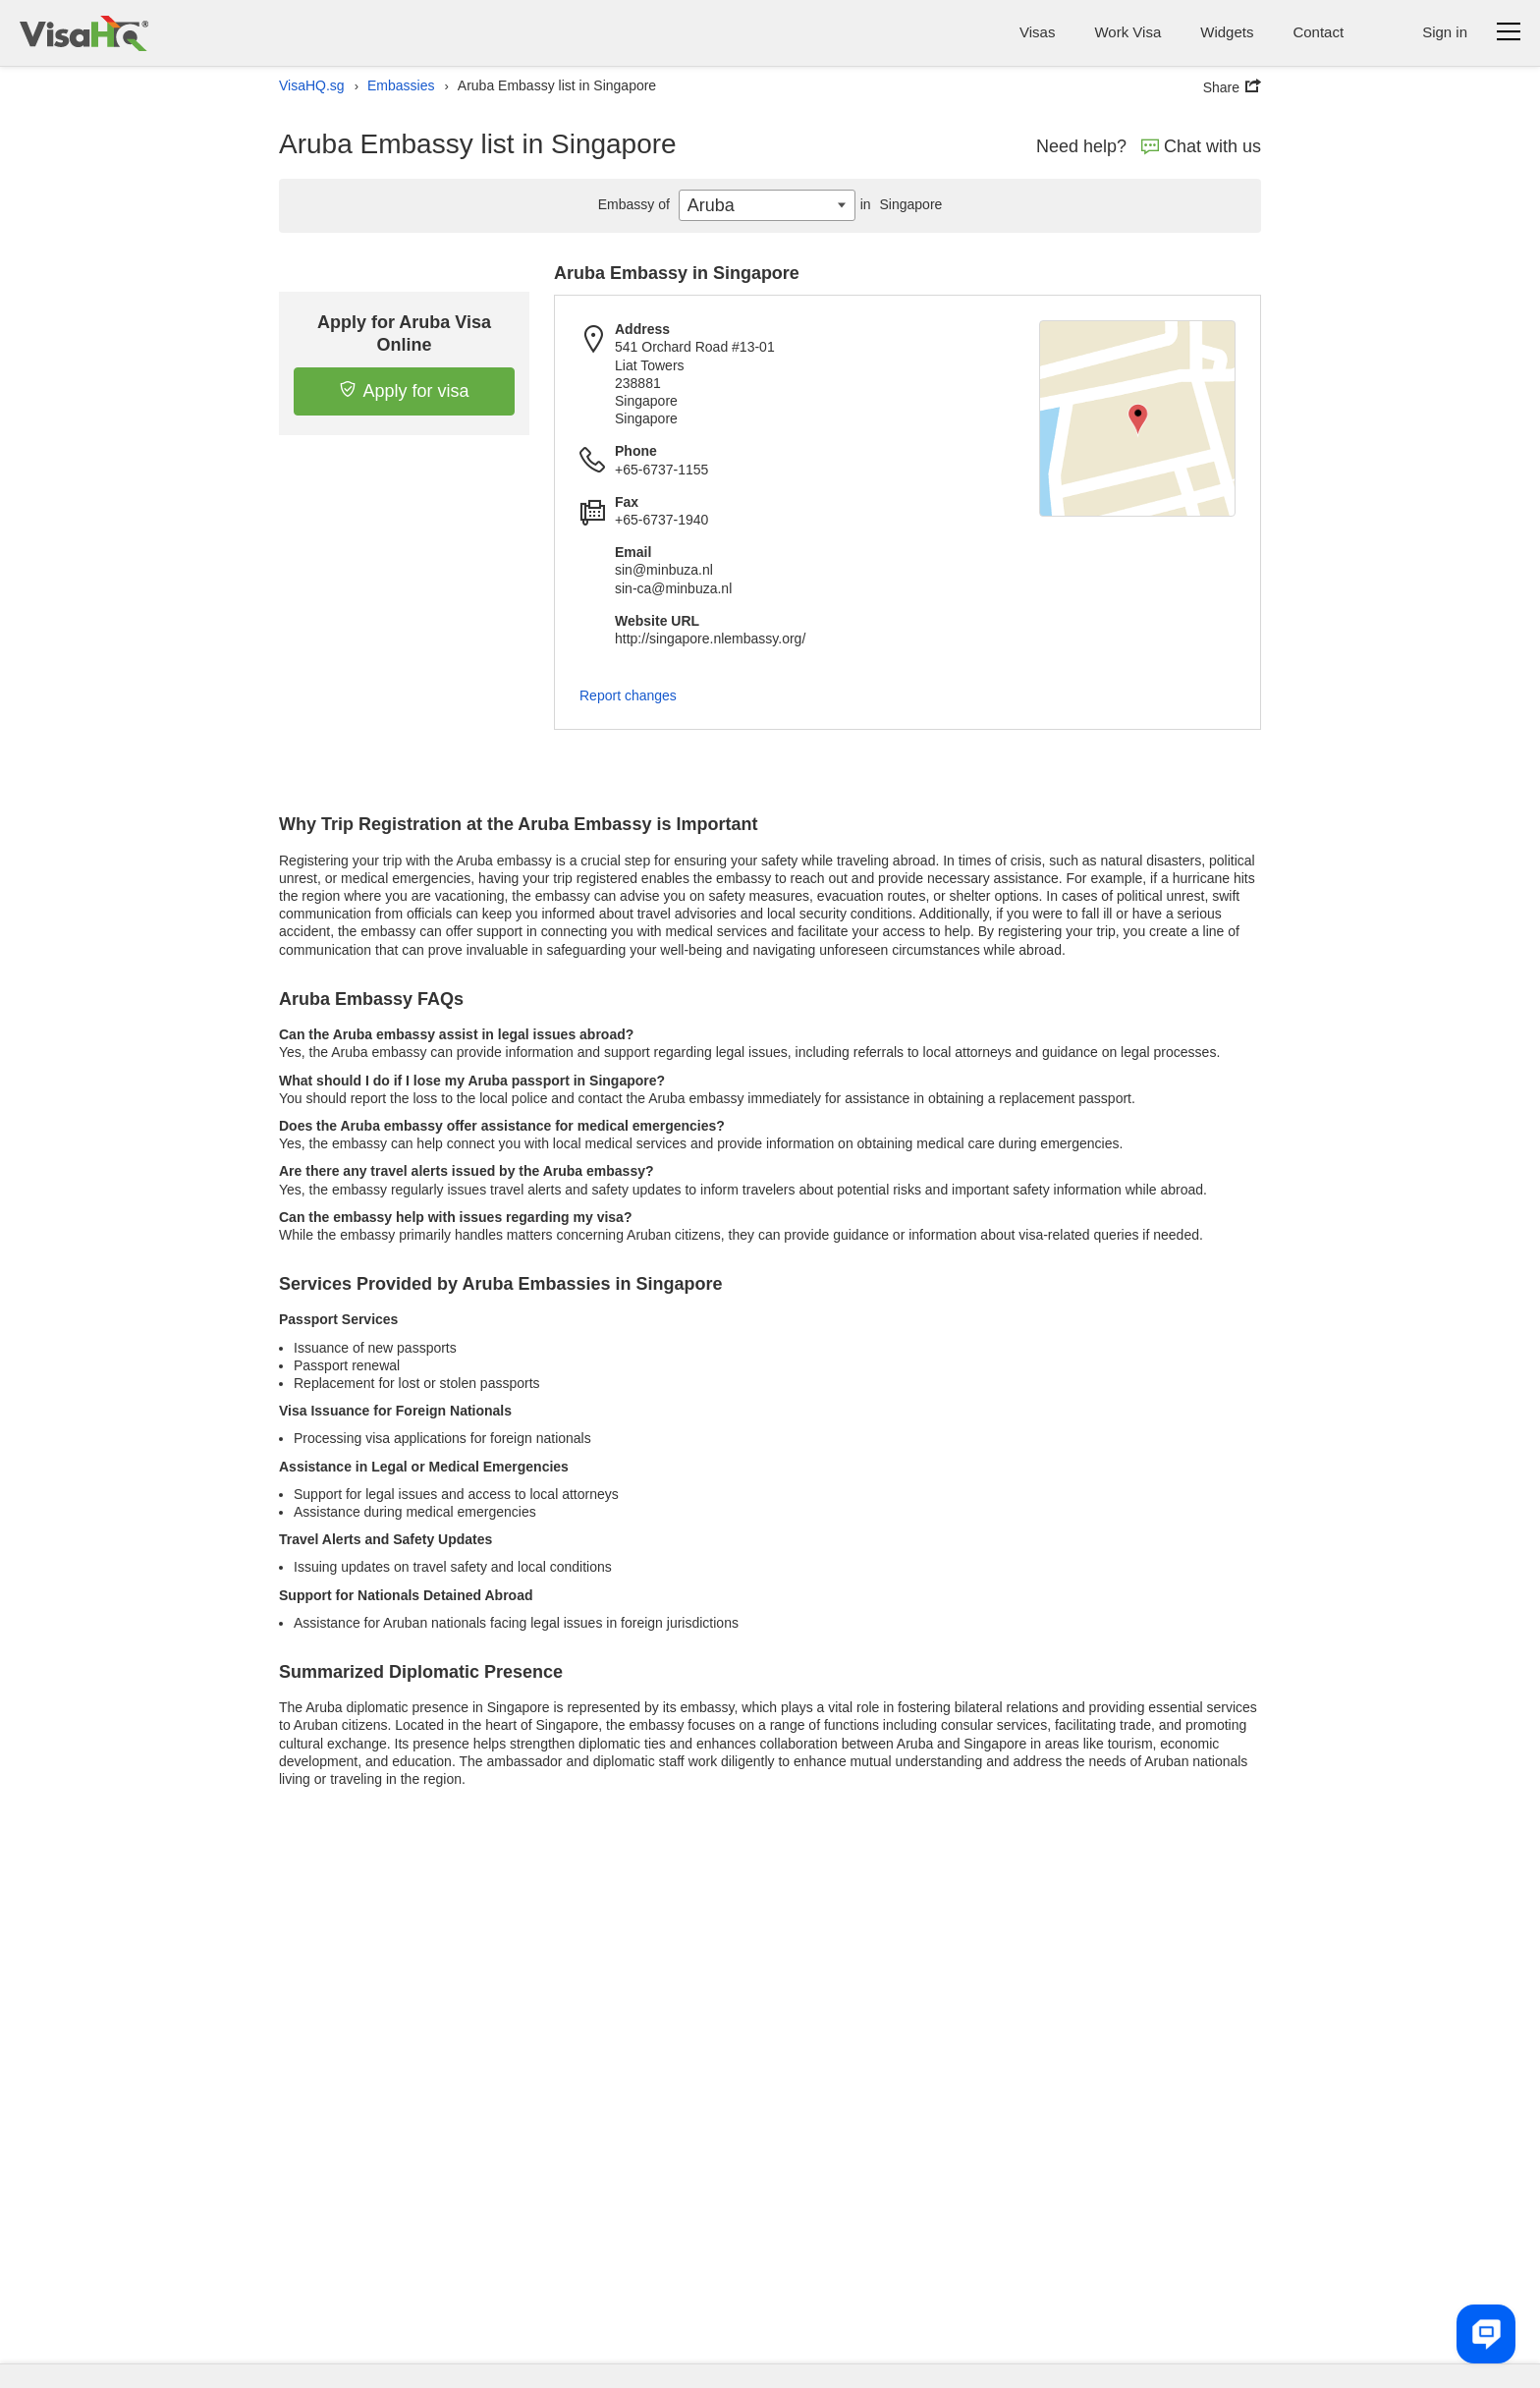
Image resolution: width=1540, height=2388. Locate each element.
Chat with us (1201, 146)
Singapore (899, 204)
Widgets (1226, 32)
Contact (1318, 32)
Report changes (628, 695)
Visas (1037, 32)
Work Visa (1127, 32)
